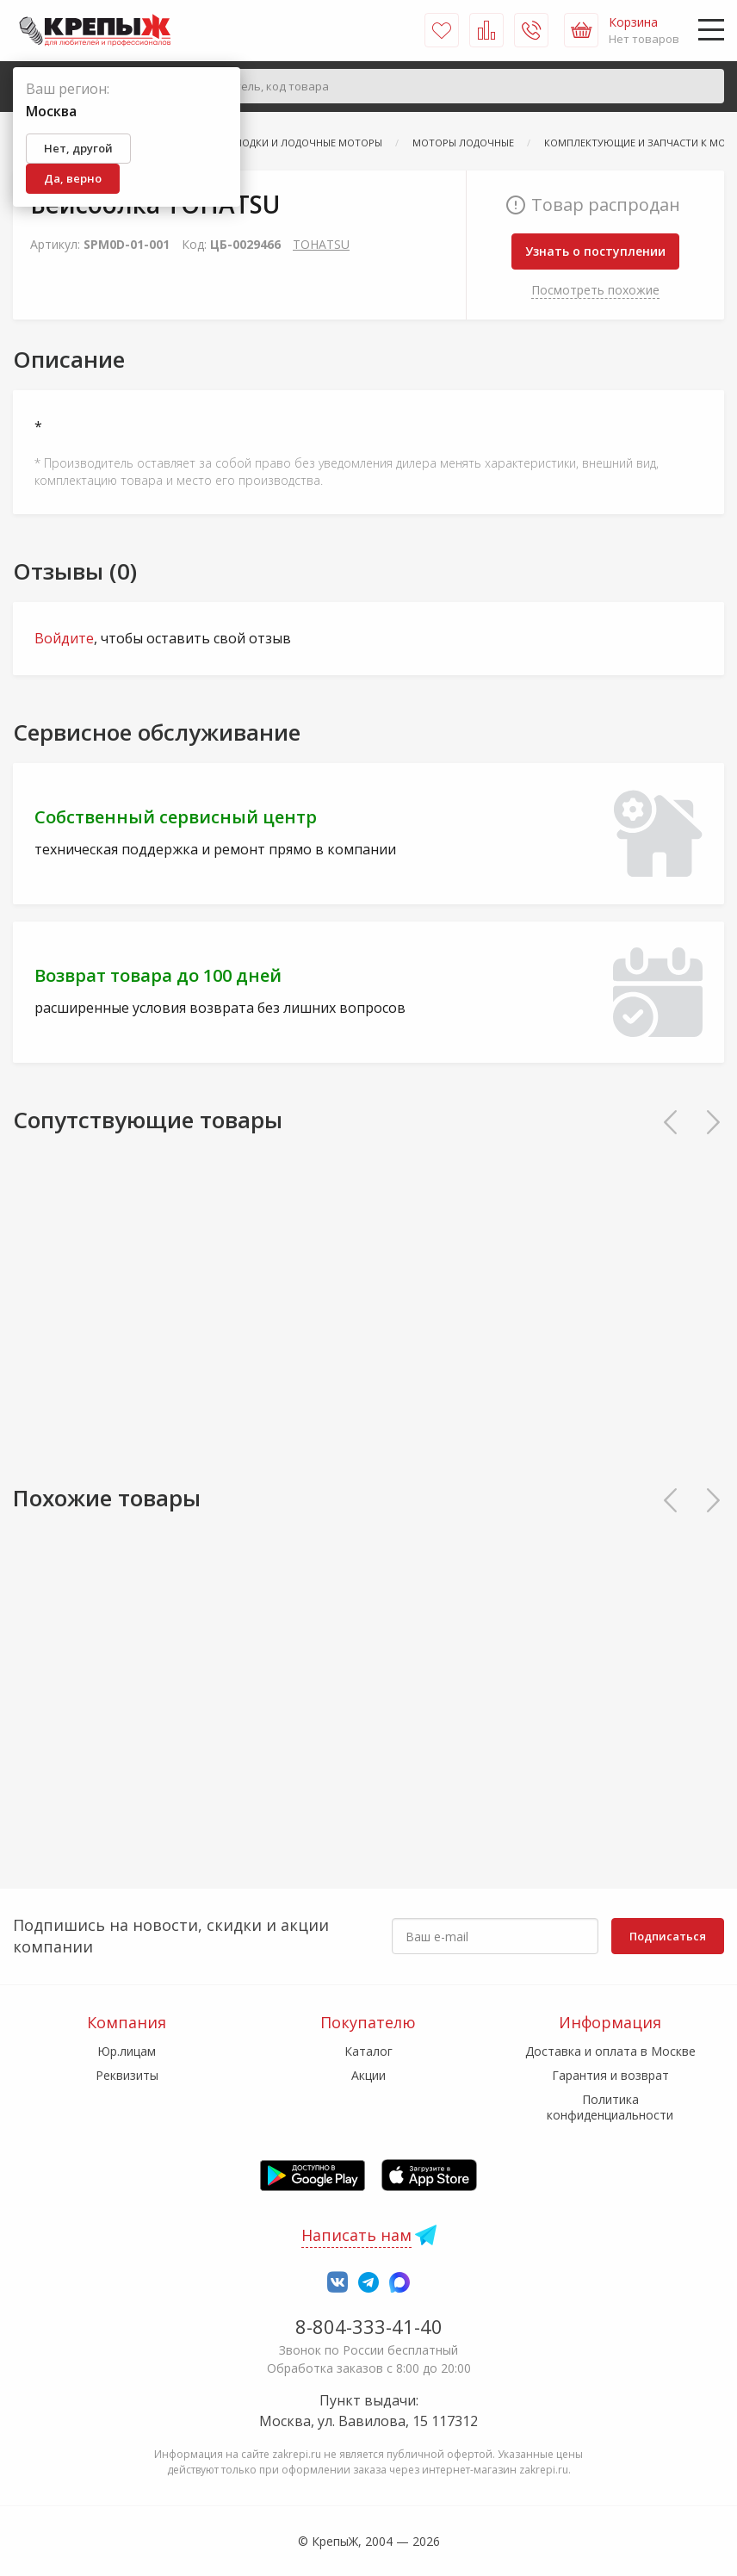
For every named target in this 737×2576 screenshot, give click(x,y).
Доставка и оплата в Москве (610, 2051)
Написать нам (356, 2235)
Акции (368, 2075)
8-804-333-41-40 (369, 2326)
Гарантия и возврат (610, 2075)
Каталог (368, 2051)
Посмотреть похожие (595, 290)
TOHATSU (321, 244)
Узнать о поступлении (595, 251)
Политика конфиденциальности (610, 2107)
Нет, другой (78, 148)
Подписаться (667, 1936)
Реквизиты (127, 2075)
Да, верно (73, 178)
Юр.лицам (126, 2051)
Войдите (64, 638)
